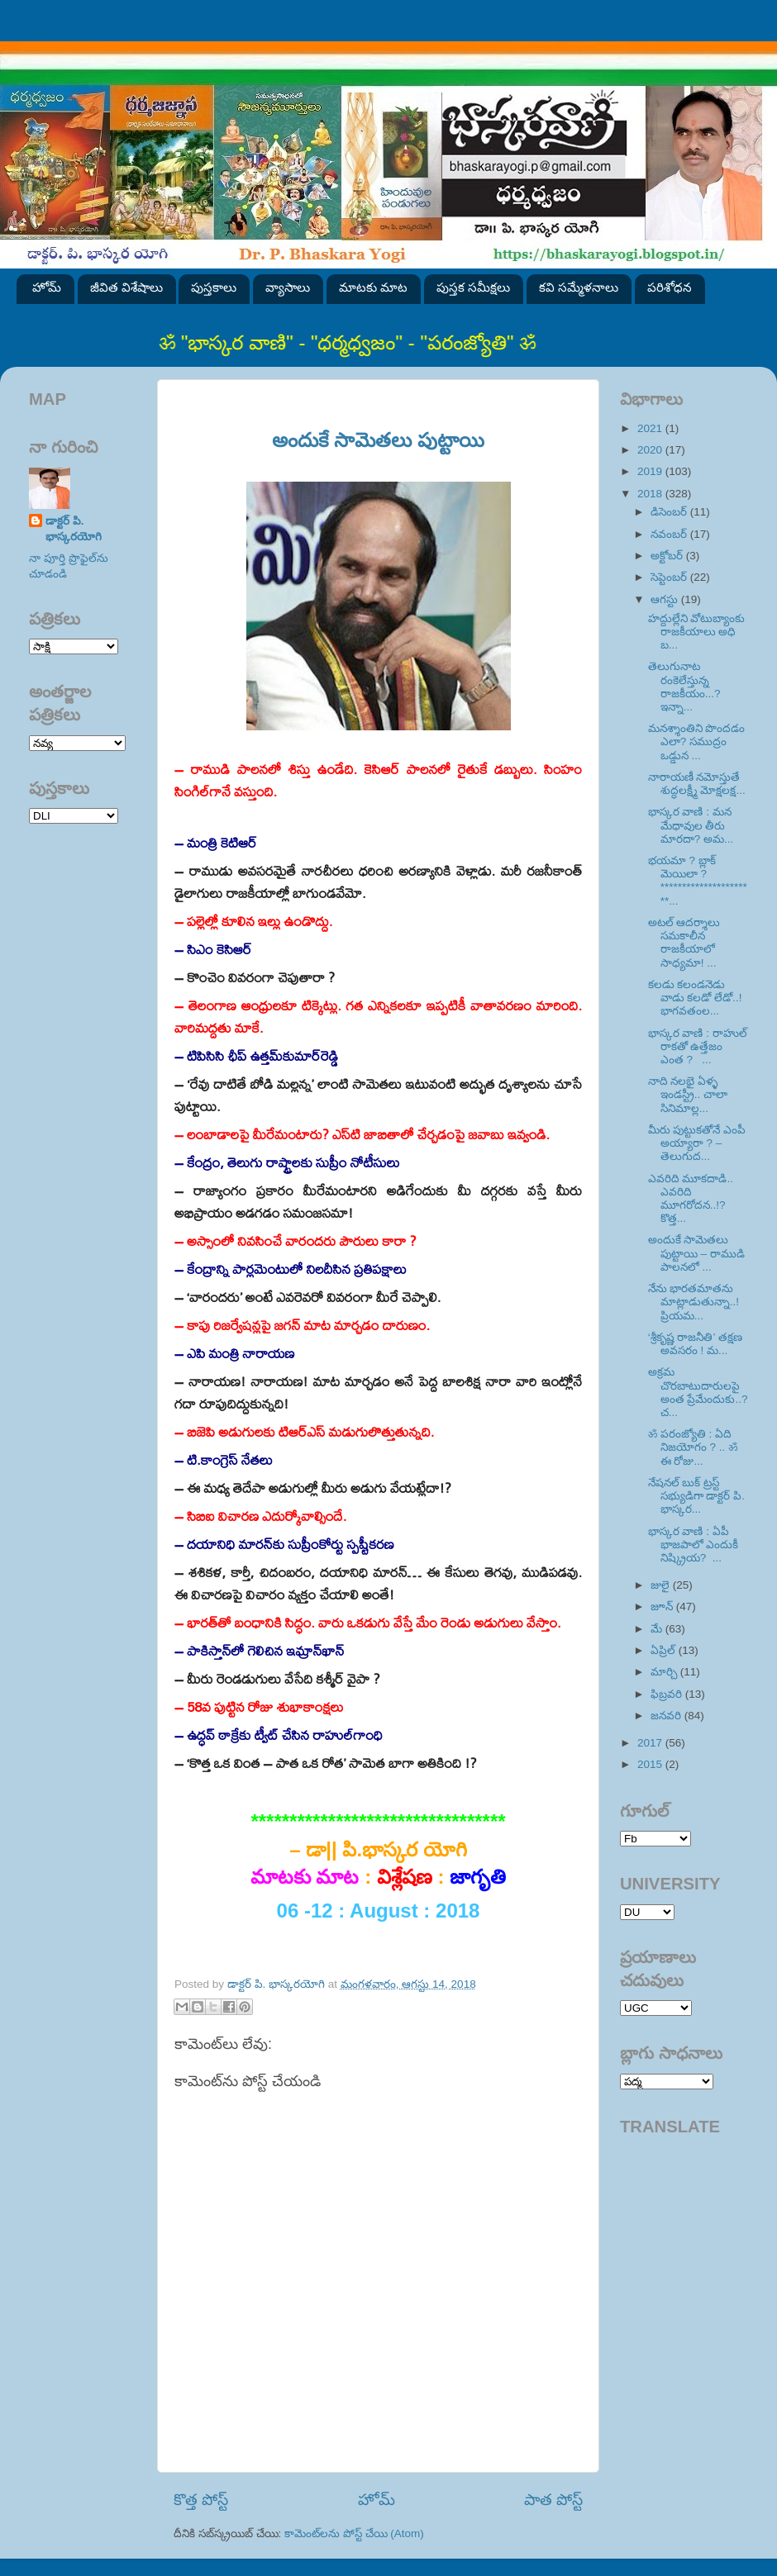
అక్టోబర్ (668, 555)
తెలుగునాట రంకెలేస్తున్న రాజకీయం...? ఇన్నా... (684, 686)
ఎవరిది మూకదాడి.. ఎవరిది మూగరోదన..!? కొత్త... (690, 1198)
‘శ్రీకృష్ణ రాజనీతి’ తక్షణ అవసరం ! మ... (695, 1344)
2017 (651, 1743)
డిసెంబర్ (670, 512)
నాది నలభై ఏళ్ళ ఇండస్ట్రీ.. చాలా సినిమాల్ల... (687, 1094)
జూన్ (663, 1606)
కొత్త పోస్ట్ (201, 2499)
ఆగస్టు (666, 599)
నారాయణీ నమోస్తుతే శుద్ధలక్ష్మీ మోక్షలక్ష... (697, 783)
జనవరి (667, 1715)
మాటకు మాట (373, 287)
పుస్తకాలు (213, 287)
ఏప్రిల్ (665, 1650)
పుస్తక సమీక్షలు (473, 287)
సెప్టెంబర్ (670, 577)
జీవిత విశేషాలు (126, 287)
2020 (651, 450)
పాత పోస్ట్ (553, 2499)
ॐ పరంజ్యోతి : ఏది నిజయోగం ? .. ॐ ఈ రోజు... (693, 1447)
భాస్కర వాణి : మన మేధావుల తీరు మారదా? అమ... (691, 825)
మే (658, 1629)
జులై (662, 1585)
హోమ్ (46, 287)
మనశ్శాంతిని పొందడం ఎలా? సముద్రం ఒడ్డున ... (697, 741)
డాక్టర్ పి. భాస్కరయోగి (73, 529)
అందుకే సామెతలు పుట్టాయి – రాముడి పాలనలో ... (696, 1252)
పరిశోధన (669, 287)
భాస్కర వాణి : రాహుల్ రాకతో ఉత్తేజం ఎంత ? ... (697, 1046)
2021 (651, 428)
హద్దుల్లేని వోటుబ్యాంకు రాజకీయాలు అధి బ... (697, 631)
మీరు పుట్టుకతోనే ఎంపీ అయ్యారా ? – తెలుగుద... (697, 1143)
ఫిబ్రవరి (668, 1694)
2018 (651, 493)
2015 (651, 1764)
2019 (651, 471)
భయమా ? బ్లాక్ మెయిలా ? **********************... (697, 880)
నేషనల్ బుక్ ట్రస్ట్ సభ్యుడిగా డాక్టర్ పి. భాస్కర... (696, 1495)
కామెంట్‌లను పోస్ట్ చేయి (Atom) (354, 2533)
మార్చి (665, 1672)
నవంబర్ (670, 534)
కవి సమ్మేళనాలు (578, 287)
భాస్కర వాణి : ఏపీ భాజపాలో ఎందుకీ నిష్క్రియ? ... (693, 1544)
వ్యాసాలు (287, 287)
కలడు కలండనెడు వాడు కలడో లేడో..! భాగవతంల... (695, 997)
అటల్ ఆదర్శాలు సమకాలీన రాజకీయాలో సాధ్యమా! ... (684, 942)
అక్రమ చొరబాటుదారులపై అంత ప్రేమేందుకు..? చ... (698, 1392)
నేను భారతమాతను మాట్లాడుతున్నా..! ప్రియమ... (693, 1301)
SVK (73, 816)
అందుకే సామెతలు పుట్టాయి (378, 440)
